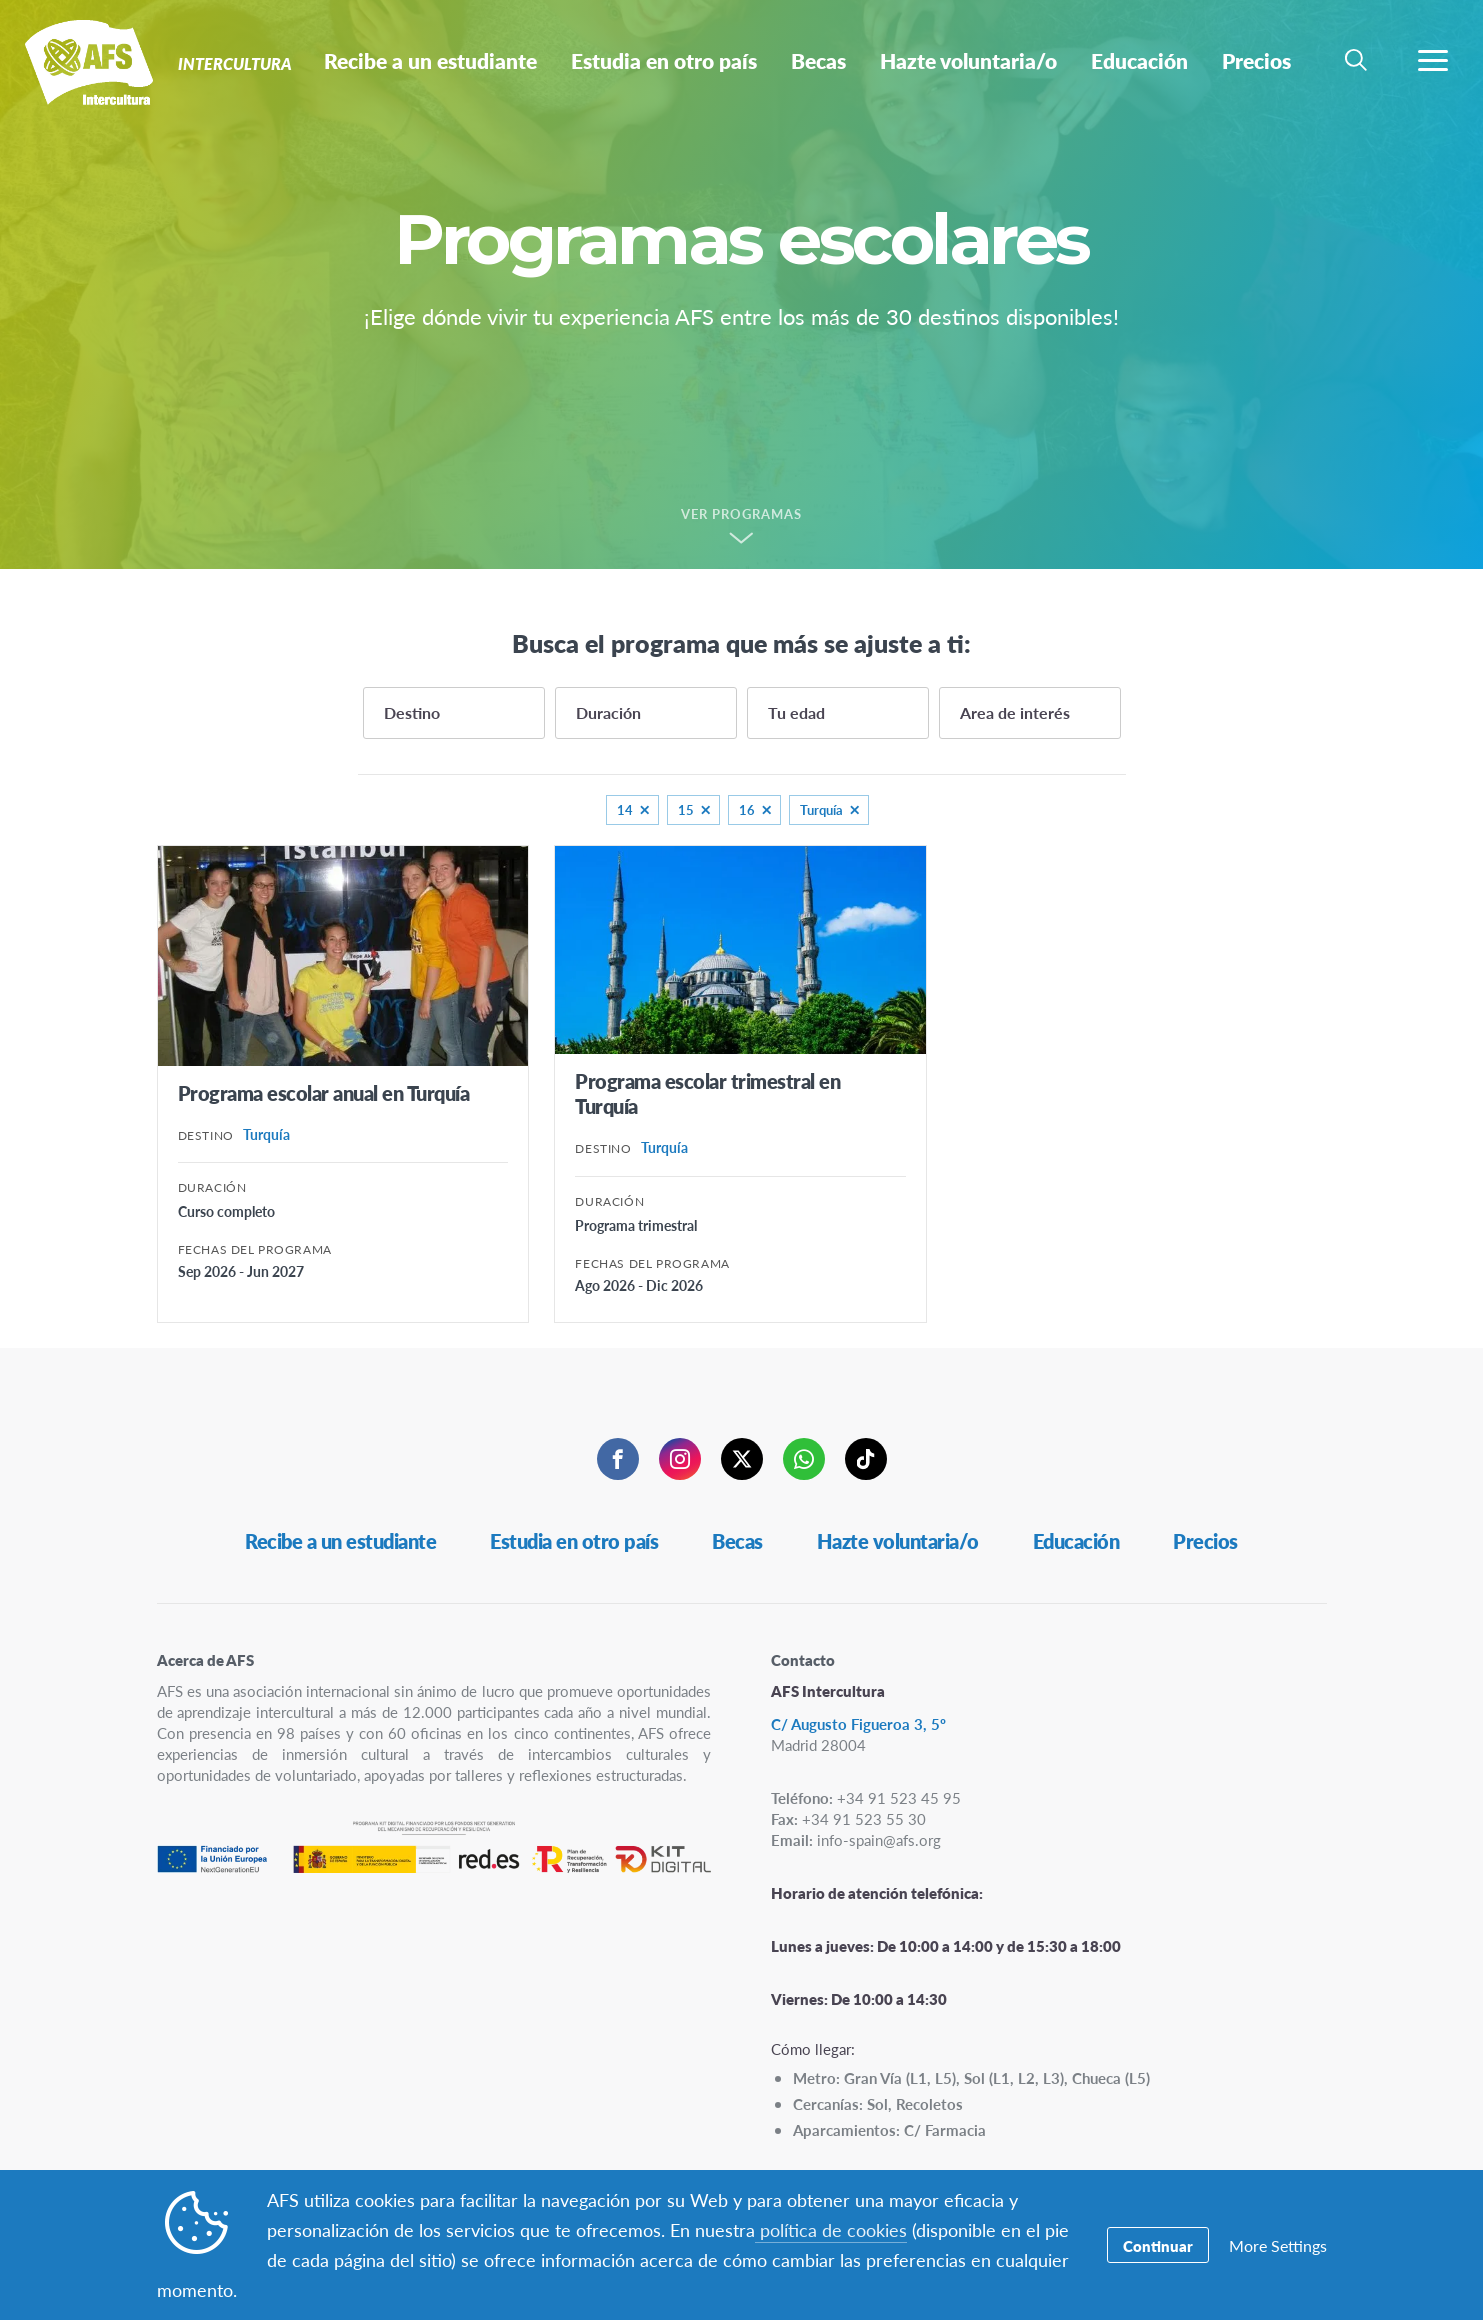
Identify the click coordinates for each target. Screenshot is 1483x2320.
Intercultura (87, 68)
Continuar (1158, 2245)
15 (686, 809)
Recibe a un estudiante (340, 1541)
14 (625, 809)
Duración (608, 712)
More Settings (1278, 2245)
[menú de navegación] (1433, 60)
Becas (737, 1541)
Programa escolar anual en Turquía (324, 1093)
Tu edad (796, 712)
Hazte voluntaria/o (898, 1541)
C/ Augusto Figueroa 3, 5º (858, 1723)
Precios (1205, 1541)
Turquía (821, 809)
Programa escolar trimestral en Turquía (707, 1093)
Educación (1076, 1541)
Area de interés (1015, 712)
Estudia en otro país (574, 1541)
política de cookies (831, 2229)
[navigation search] (1356, 60)
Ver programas (741, 515)
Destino (412, 712)
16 (747, 809)
